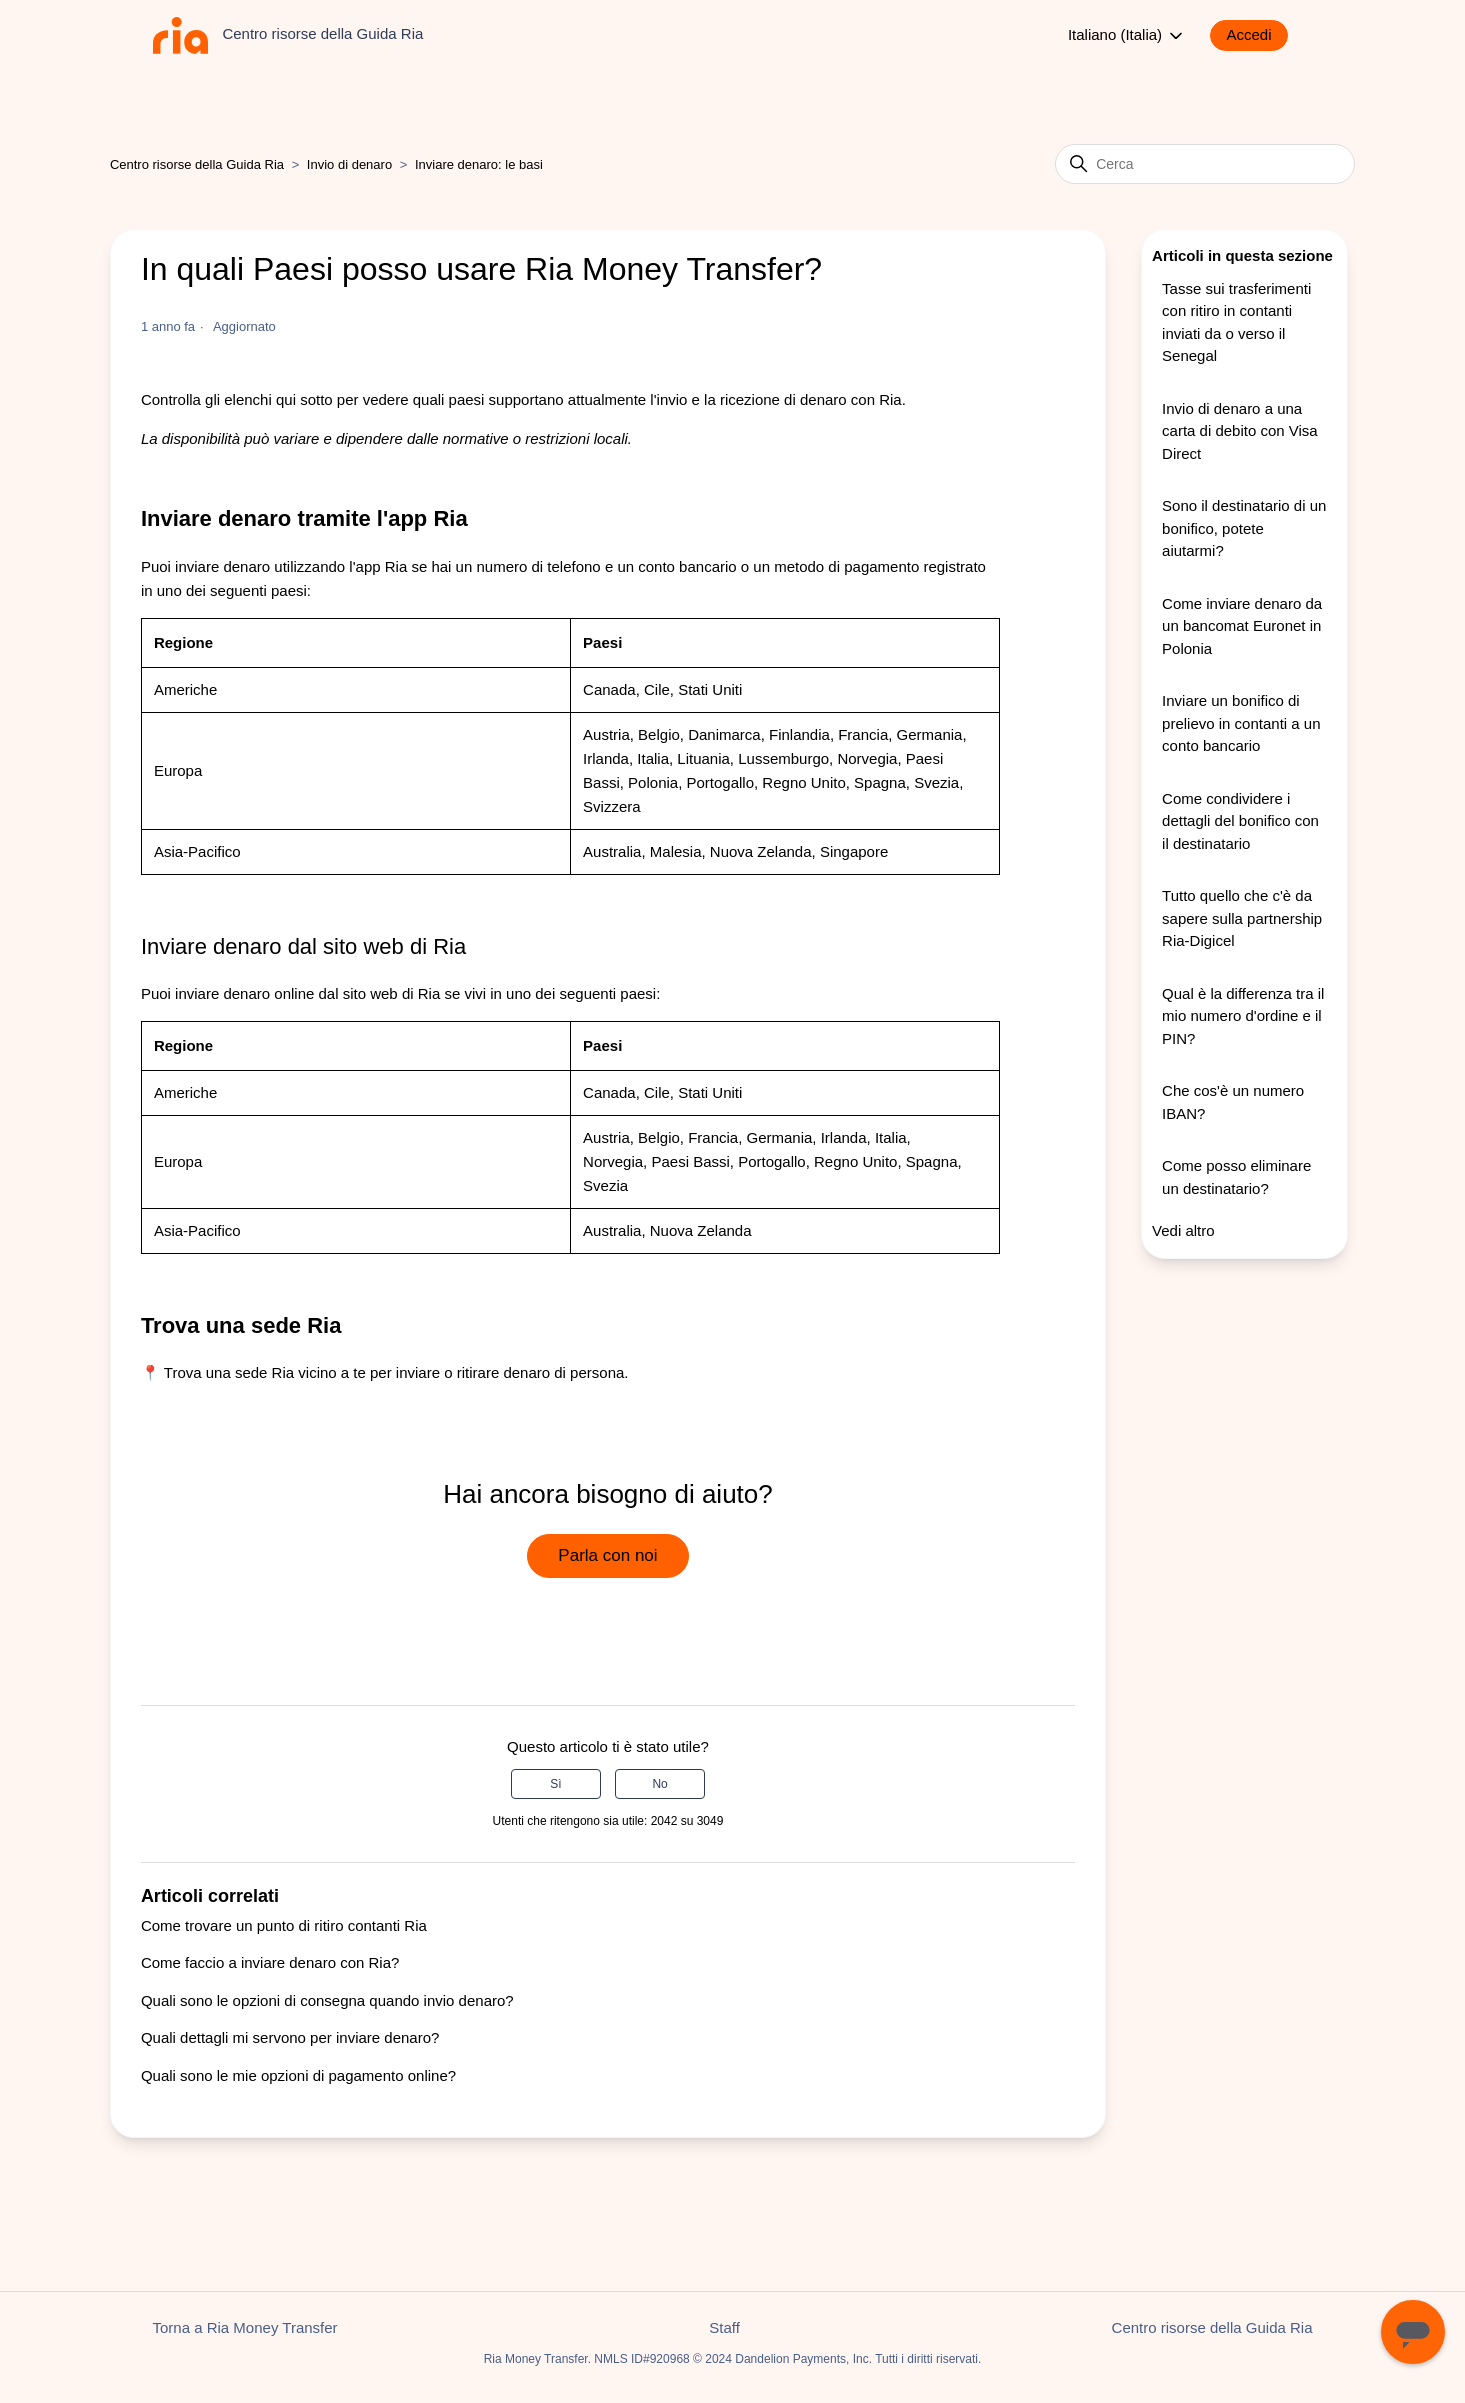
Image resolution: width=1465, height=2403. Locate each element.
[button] (1258, 35)
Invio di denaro (349, 164)
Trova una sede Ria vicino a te (265, 1372)
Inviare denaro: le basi (479, 164)
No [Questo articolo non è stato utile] (659, 1784)
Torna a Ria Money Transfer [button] (245, 2327)
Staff (724, 2327)
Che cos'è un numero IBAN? (1233, 1102)
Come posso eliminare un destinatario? (1236, 1177)
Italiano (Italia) (1127, 36)
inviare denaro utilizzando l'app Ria (291, 566)
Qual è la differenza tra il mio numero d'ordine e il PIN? (1243, 1016)
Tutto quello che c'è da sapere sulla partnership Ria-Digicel (1242, 918)
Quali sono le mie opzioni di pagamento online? (298, 2075)
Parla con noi (607, 1555)
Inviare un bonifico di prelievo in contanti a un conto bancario (1241, 723)
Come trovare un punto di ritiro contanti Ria (284, 1925)
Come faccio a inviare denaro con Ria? (270, 1962)
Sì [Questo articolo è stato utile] (555, 1784)
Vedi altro (1183, 1230)
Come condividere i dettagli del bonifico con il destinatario (1240, 821)
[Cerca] (1205, 164)
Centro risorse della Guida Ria (197, 164)
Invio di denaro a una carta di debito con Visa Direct (1240, 431)
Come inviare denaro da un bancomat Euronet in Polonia (1242, 626)
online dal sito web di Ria (357, 993)
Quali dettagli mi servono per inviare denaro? (290, 2037)
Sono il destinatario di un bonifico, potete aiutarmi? (1244, 528)
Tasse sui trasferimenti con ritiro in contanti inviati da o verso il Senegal (1236, 322)
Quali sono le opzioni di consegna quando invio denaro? (327, 2000)
